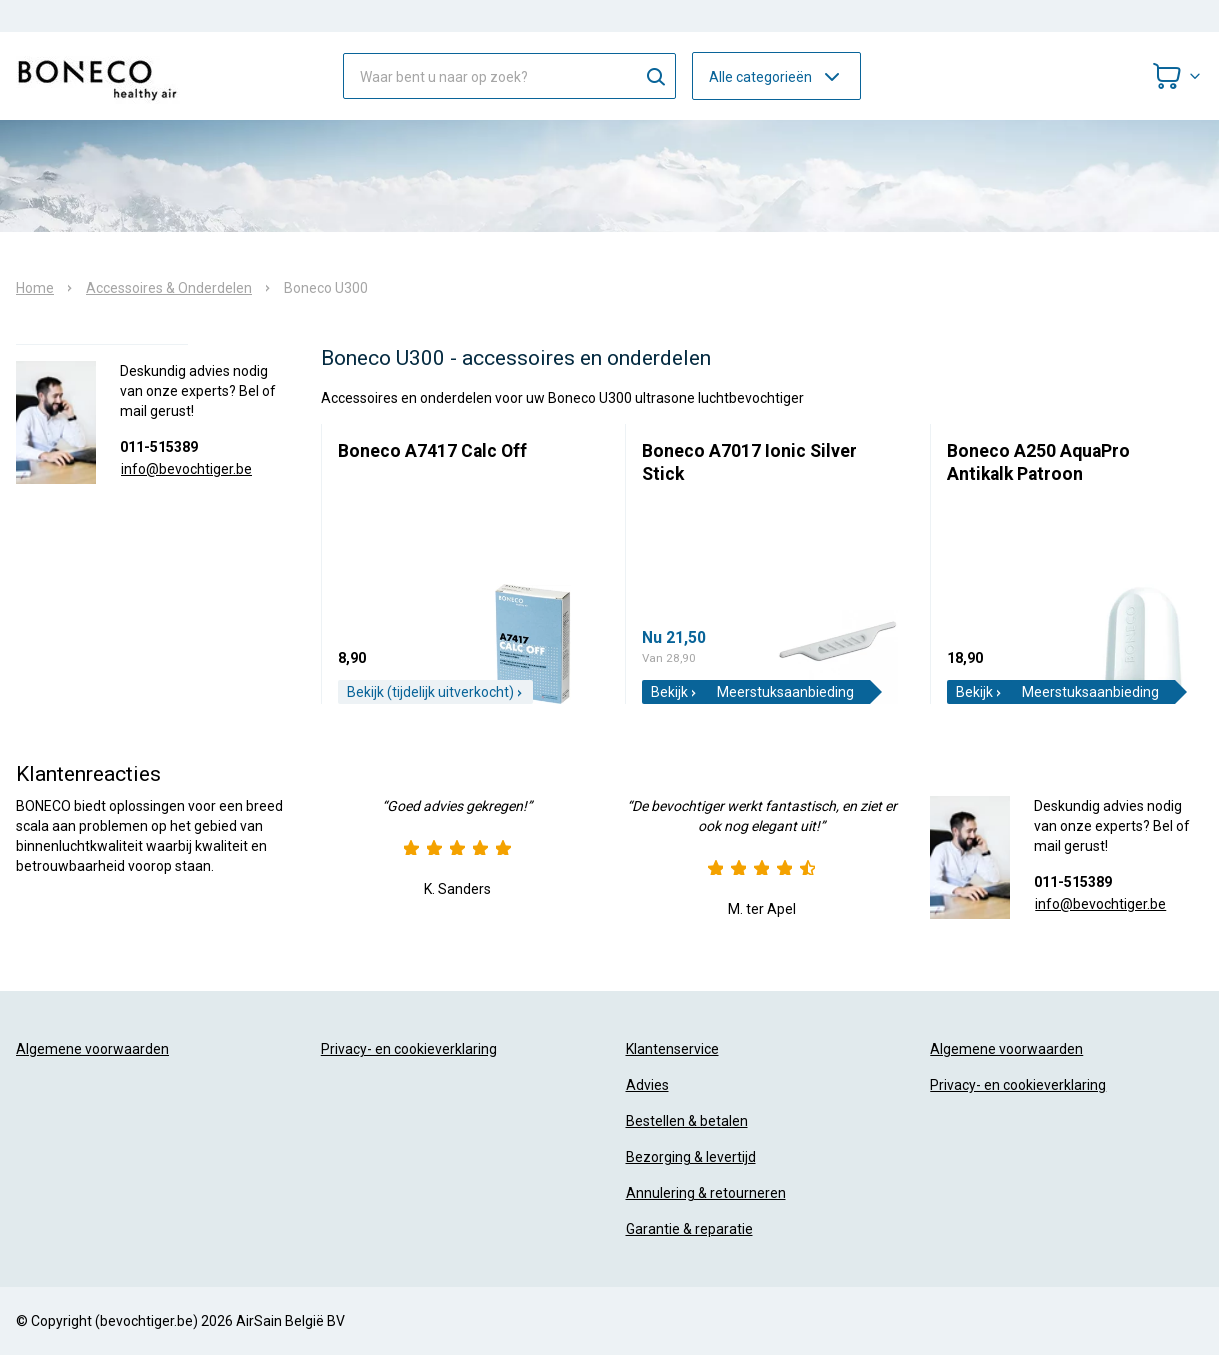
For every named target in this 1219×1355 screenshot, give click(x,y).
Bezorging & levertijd (691, 1157)
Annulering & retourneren (706, 1193)
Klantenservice (672, 1049)
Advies (647, 1085)
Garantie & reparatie (689, 1229)
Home (35, 288)
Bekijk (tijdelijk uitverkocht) (435, 692)
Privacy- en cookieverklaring (409, 1049)
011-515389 (159, 447)
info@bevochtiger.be (186, 469)
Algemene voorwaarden (92, 1049)
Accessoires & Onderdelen (169, 288)
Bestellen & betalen (687, 1121)
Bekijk (674, 692)
